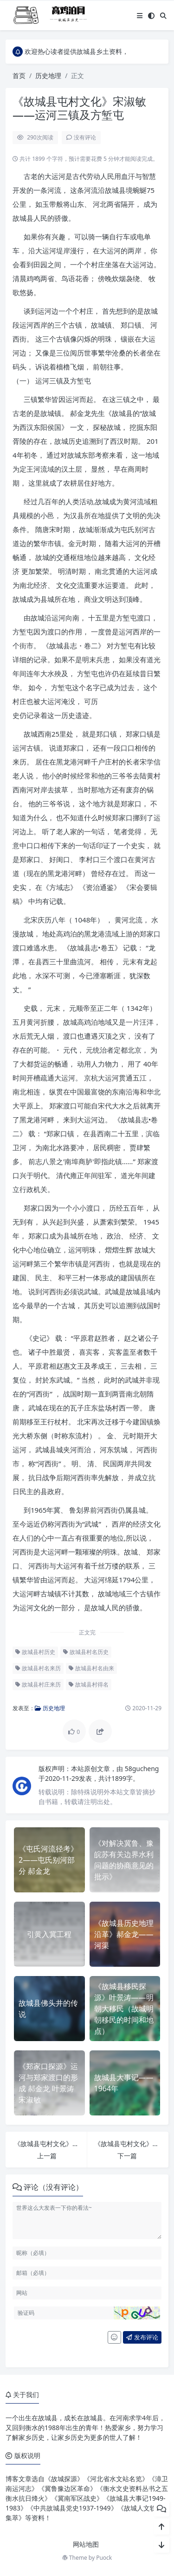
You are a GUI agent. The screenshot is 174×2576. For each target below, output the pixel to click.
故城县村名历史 (86, 1652)
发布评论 (142, 2337)
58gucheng (142, 1768)
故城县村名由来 (91, 1668)
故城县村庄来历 (38, 1684)
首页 (19, 75)
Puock (104, 2558)
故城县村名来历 (38, 1668)
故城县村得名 (89, 1684)
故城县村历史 (35, 1652)
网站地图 (86, 2544)
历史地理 (48, 75)
